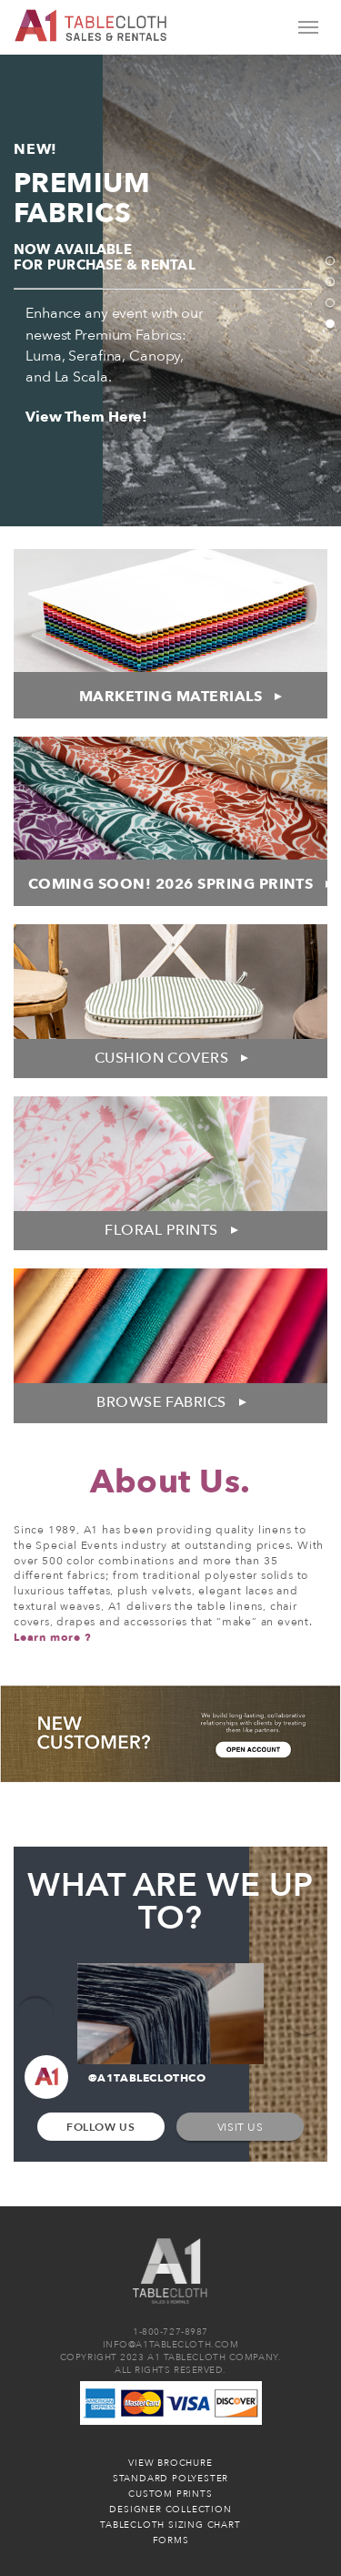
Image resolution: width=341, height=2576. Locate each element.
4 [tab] (330, 324)
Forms (171, 2540)
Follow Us (100, 2127)
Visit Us (240, 2127)
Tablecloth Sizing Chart (170, 2525)
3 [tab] (330, 303)
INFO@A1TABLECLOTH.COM (171, 2344)
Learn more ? (53, 1637)
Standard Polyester (170, 2478)
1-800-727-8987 (170, 2332)
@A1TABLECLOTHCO (115, 2079)
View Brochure (170, 2463)
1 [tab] (330, 261)
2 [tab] (330, 282)
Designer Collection (170, 2509)
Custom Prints (170, 2494)
